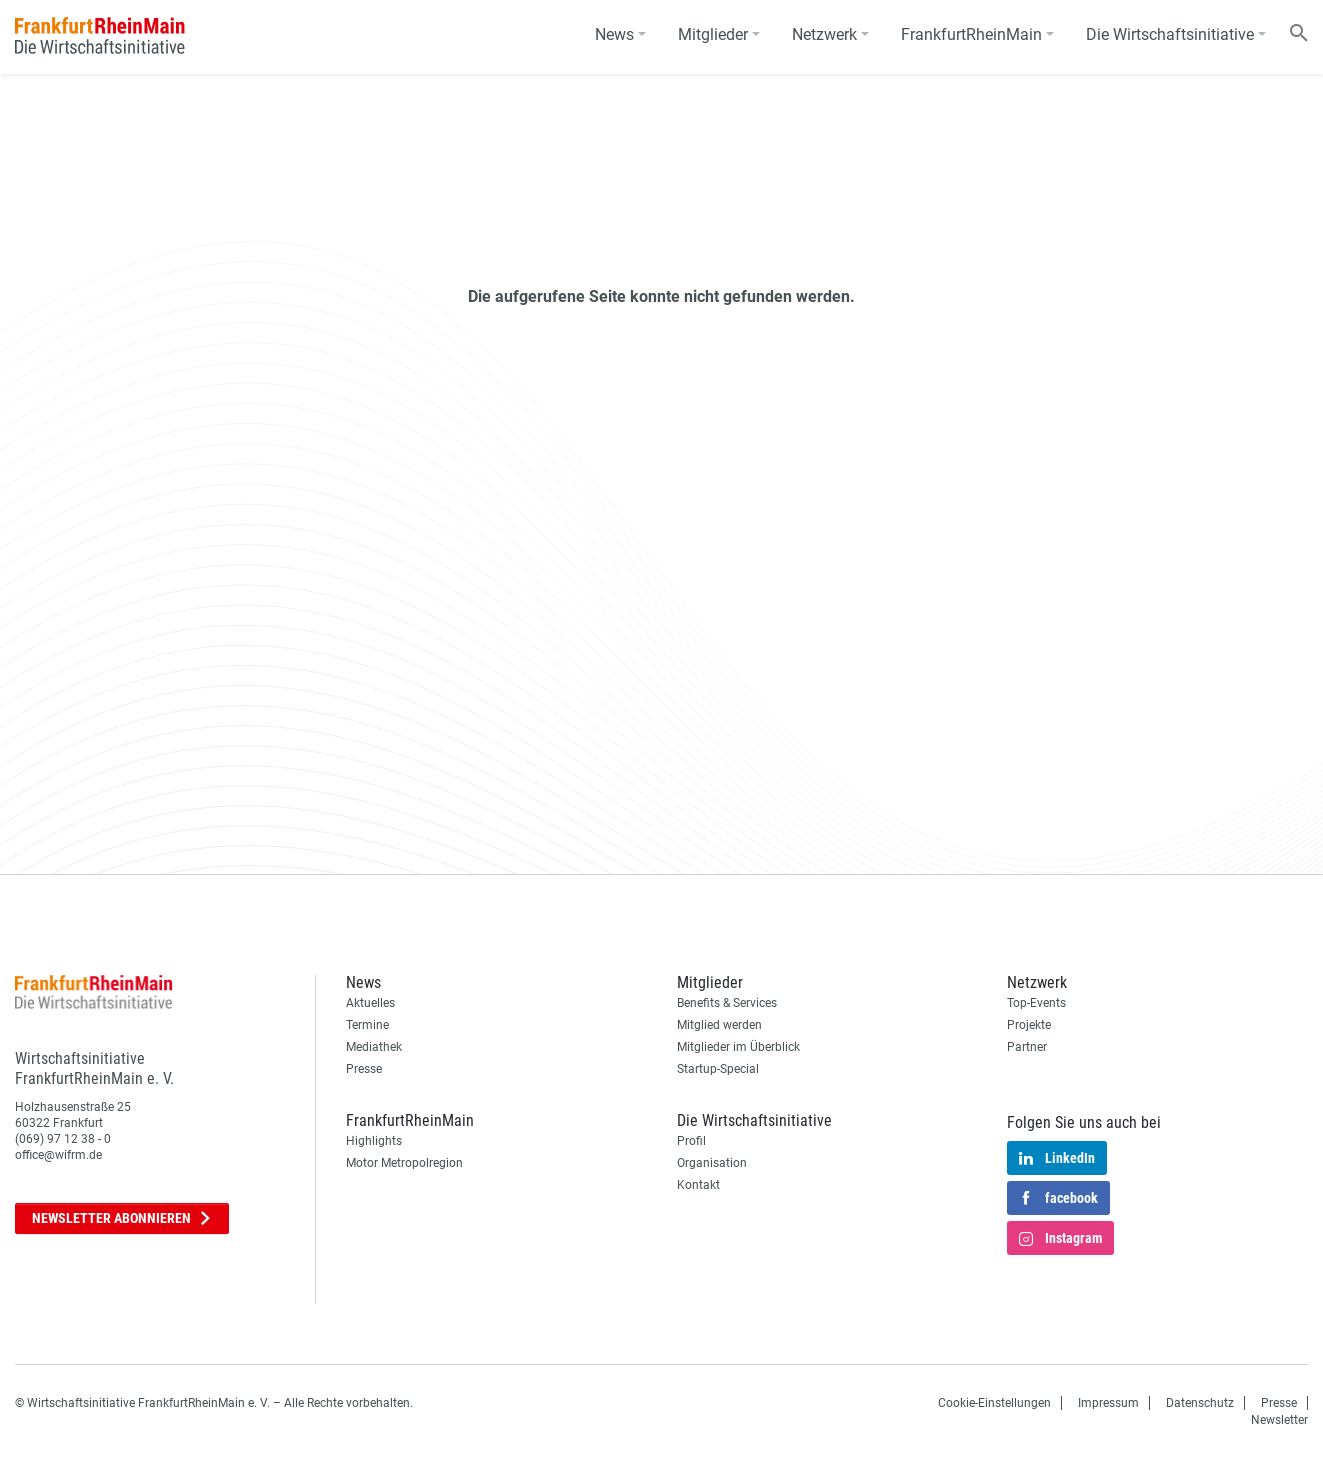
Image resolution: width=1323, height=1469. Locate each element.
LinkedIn (1057, 1159)
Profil (691, 1141)
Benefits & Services (727, 1003)
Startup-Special (718, 1069)
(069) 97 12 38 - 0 (63, 1139)
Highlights (374, 1141)
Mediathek (374, 1047)
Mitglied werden (719, 1025)
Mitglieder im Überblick (738, 1047)
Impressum (1108, 1403)
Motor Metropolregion (404, 1163)
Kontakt (698, 1185)
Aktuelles (370, 1003)
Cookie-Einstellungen (994, 1403)
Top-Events (1036, 1003)
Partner (1027, 1047)
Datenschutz (1200, 1403)
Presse (364, 1069)
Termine (367, 1025)
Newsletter (122, 1218)
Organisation (712, 1163)
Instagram (1060, 1239)
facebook (1058, 1199)
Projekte (1029, 1025)
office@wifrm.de (58, 1155)
